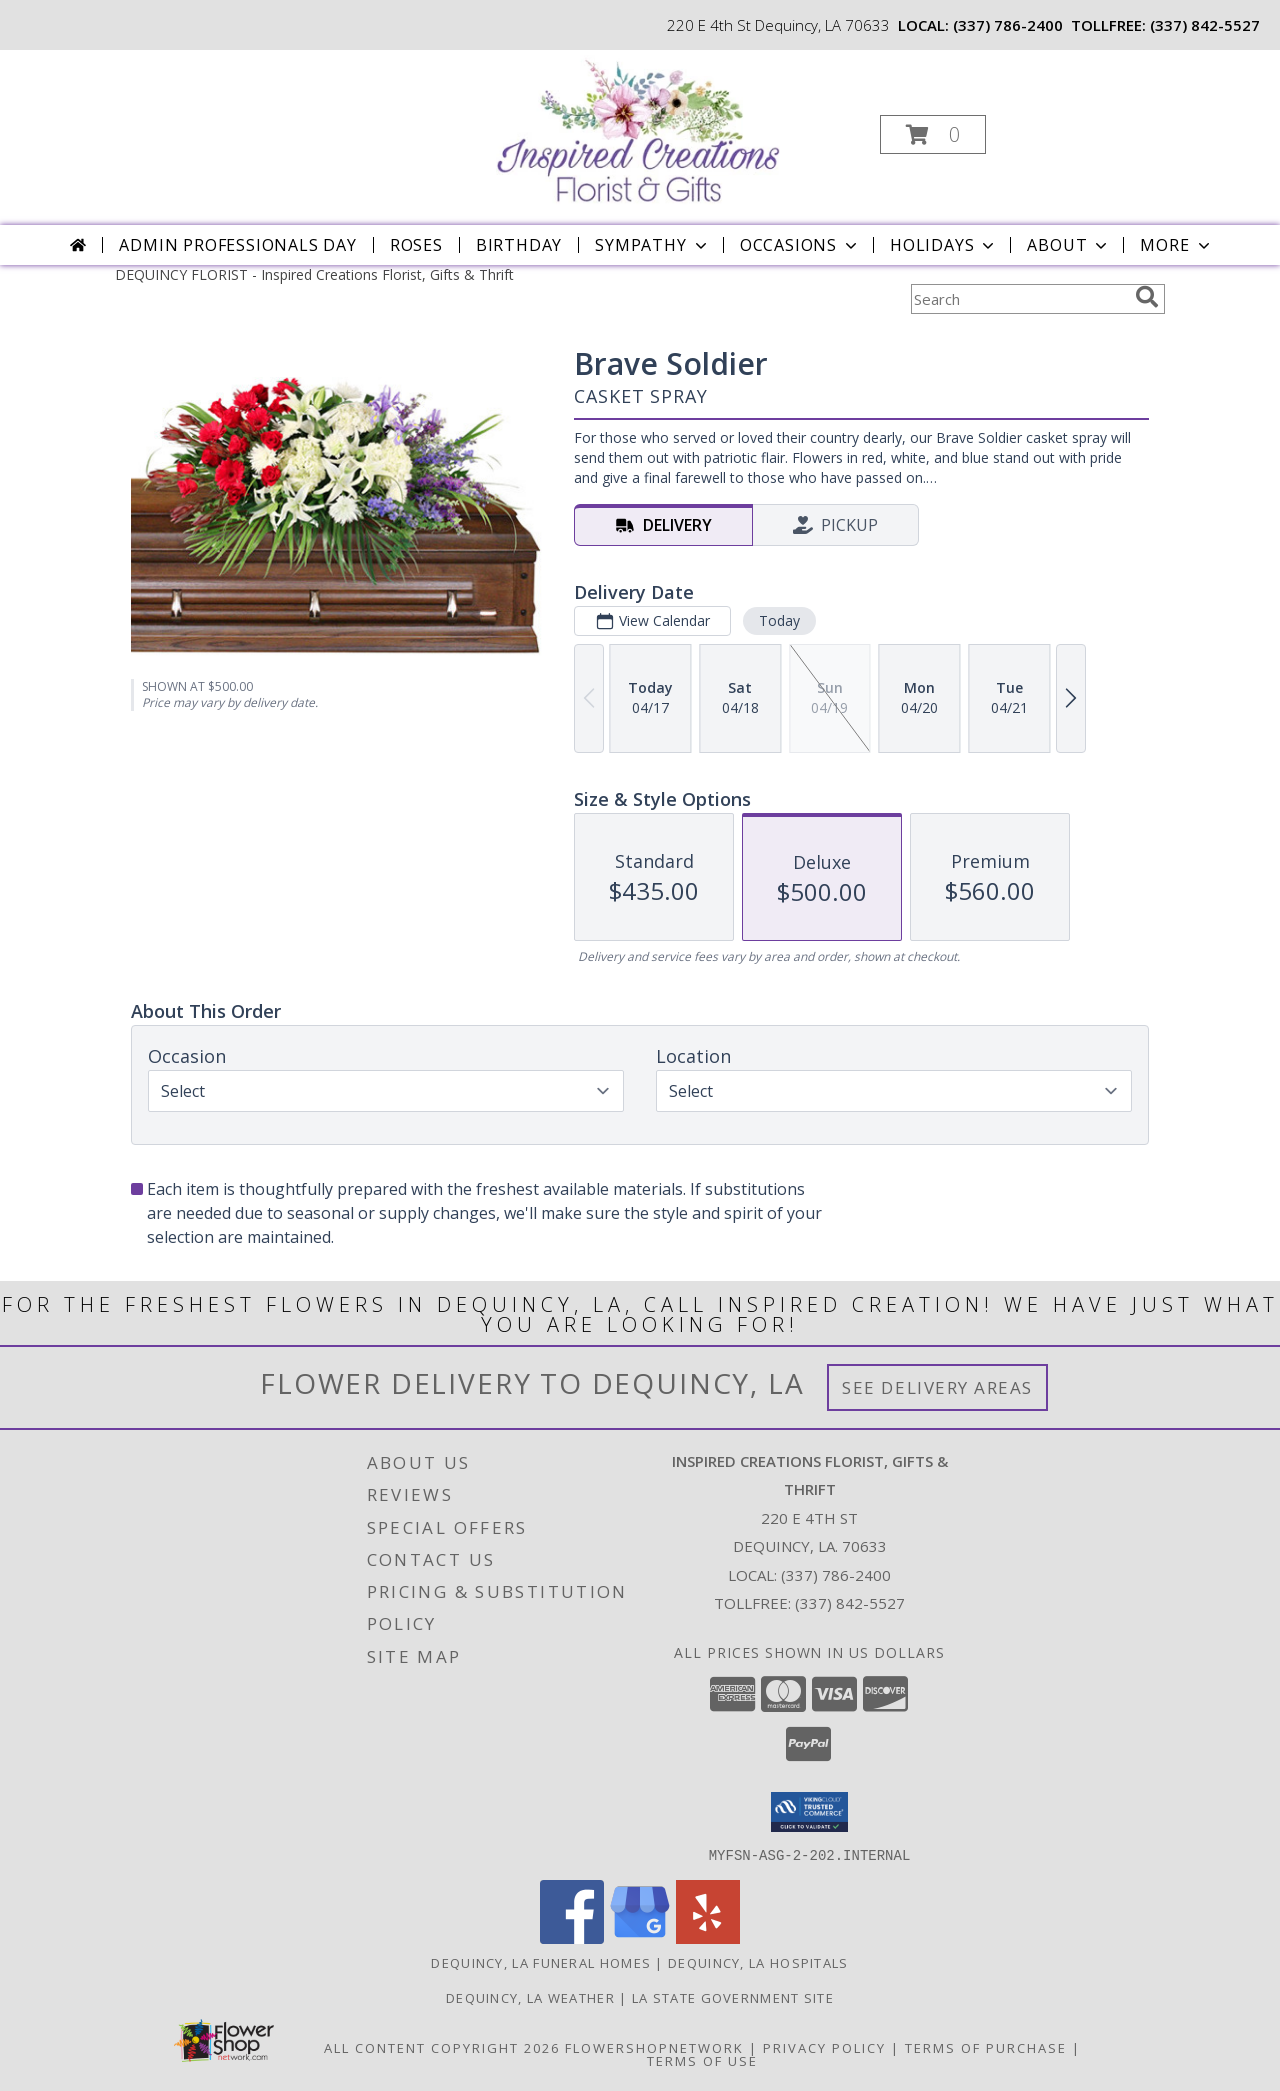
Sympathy (652, 245)
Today (779, 620)
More (1176, 245)
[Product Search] (1019, 299)
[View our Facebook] (572, 1937)
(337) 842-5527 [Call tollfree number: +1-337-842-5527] (1205, 25)
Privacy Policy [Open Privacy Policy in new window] (824, 2047)
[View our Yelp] (708, 1937)
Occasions (800, 245)
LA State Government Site (733, 1997)
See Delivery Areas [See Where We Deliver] (937, 1387)
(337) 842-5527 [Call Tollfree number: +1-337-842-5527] (850, 1603)
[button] (933, 134)
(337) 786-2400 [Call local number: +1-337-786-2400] (1008, 25)
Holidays (944, 245)
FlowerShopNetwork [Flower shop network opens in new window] (654, 2047)
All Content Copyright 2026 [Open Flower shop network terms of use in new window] (442, 2047)
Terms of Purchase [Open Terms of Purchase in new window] (986, 2047)
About (1069, 245)
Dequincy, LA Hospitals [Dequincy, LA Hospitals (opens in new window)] (758, 1962)
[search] (1147, 297)
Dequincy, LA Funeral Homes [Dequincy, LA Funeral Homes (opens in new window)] (541, 1962)
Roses (416, 245)
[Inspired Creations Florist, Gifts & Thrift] (638, 128)
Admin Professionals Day (237, 245)
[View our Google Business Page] (640, 1937)
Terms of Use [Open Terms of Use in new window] (702, 2060)
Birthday (519, 245)
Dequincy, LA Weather (530, 1997)
